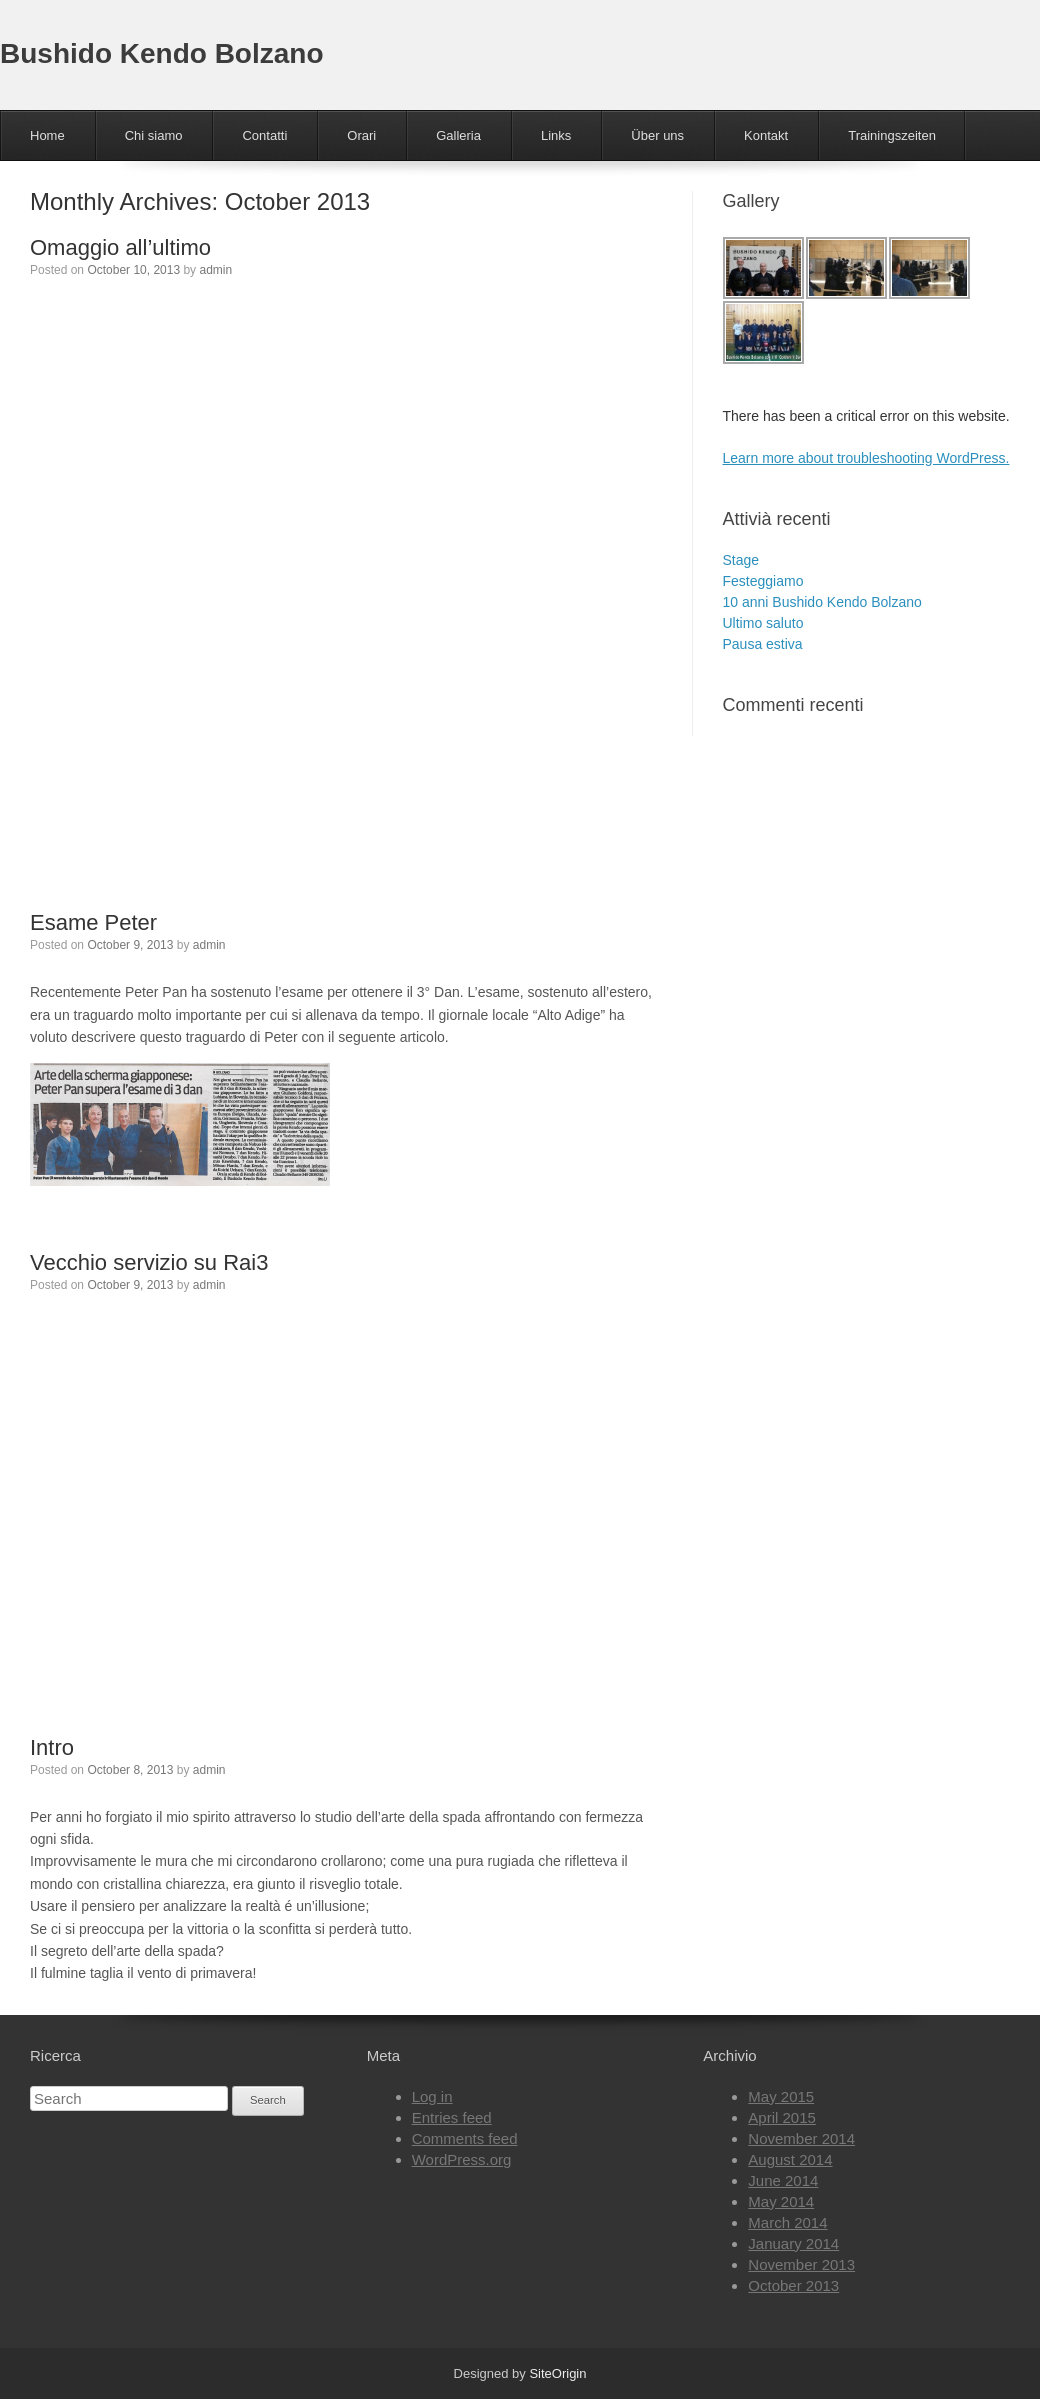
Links (556, 135)
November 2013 (801, 2264)
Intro (52, 1747)
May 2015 (781, 2096)
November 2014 (801, 2138)
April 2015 (782, 2117)
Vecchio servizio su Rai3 (149, 1262)
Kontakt (766, 135)
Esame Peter (93, 922)
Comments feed (465, 2138)
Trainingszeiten (892, 135)
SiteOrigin (557, 2373)
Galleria (458, 135)
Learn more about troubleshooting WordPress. (866, 458)
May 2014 (781, 2201)
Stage (741, 560)
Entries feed (452, 2117)
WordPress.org (462, 2159)
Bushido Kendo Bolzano (162, 53)
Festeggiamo (763, 581)
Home (47, 135)
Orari (361, 135)
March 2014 (787, 2222)
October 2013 (793, 2285)
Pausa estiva (763, 644)
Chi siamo (154, 135)
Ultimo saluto (763, 623)
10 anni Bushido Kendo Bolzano (822, 602)
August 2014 (790, 2159)
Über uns (657, 135)
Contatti (264, 135)
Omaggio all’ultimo (120, 247)
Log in (432, 2096)
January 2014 (793, 2243)
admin (215, 270)
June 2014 (783, 2180)
